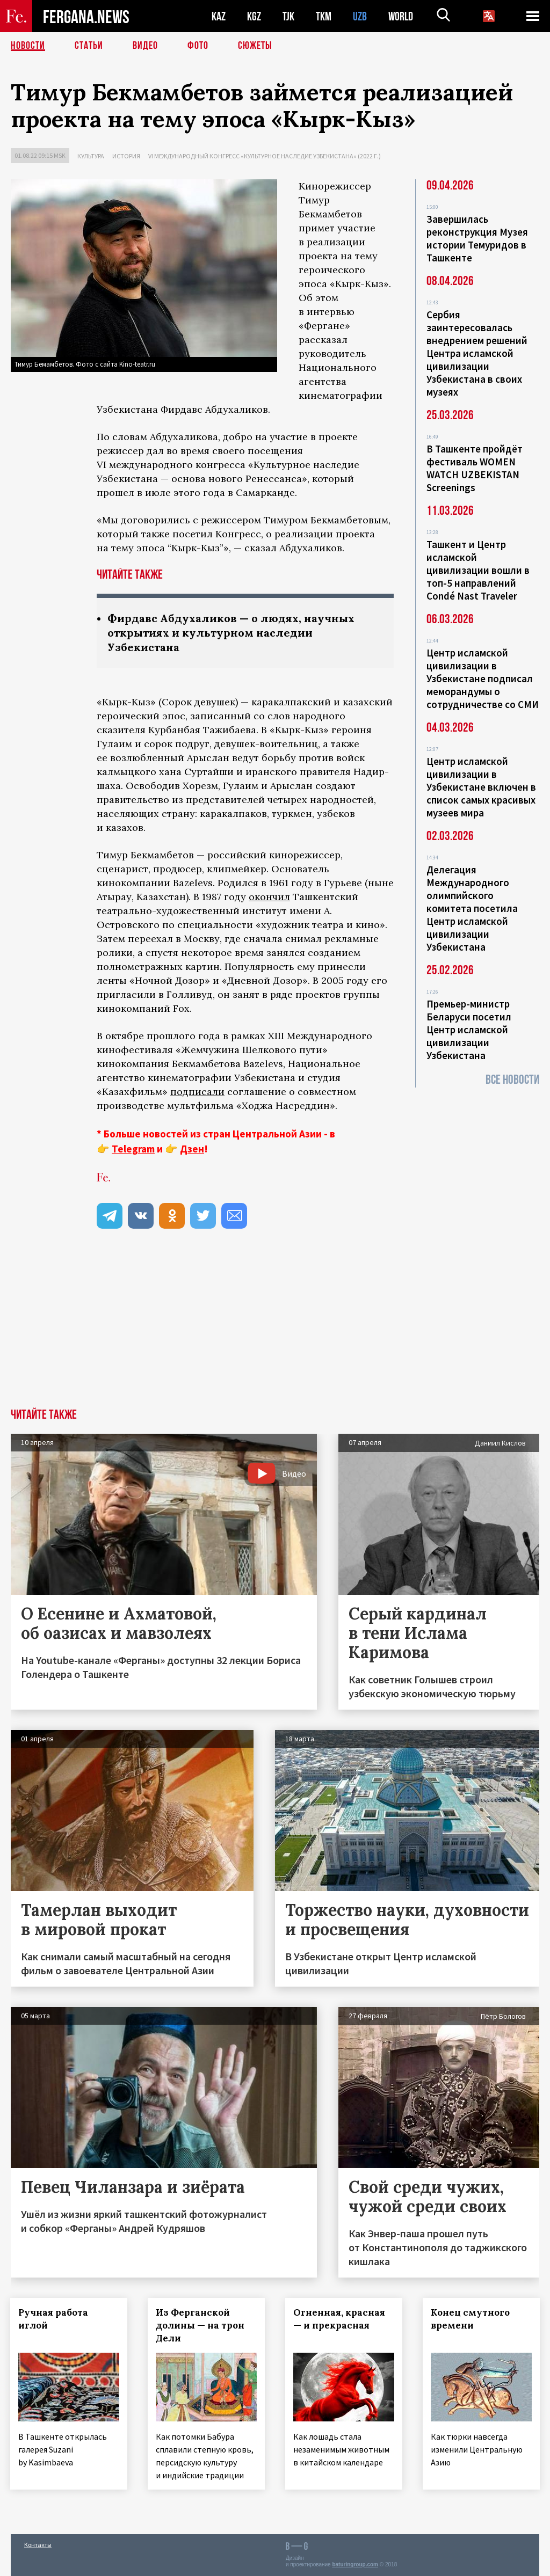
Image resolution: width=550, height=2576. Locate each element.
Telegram (133, 1148)
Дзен (192, 1148)
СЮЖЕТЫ (255, 45)
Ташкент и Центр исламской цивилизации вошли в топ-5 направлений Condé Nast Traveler (478, 570)
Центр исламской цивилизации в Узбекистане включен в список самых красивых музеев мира (481, 787)
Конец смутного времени (470, 2319)
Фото (197, 45)
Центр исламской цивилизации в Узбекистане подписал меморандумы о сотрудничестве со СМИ (482, 678)
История (126, 156)
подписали (197, 1091)
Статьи (89, 45)
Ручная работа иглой (54, 2319)
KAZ (219, 16)
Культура (90, 156)
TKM (323, 16)
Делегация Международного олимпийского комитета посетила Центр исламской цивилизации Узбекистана (472, 908)
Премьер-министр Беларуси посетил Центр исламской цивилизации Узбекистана (468, 1029)
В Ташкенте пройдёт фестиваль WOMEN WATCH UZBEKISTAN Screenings (474, 468)
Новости (28, 45)
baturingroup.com (355, 2564)
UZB (360, 16)
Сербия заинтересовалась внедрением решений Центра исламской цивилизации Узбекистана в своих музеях (476, 353)
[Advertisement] (275, 1328)
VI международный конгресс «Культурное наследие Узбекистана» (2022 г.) (264, 156)
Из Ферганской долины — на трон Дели (200, 2325)
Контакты (38, 2545)
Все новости (512, 1080)
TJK (288, 16)
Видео (145, 45)
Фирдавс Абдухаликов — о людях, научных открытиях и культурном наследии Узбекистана (230, 632)
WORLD (400, 16)
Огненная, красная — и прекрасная (340, 2319)
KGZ (254, 16)
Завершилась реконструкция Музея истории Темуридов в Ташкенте (477, 238)
